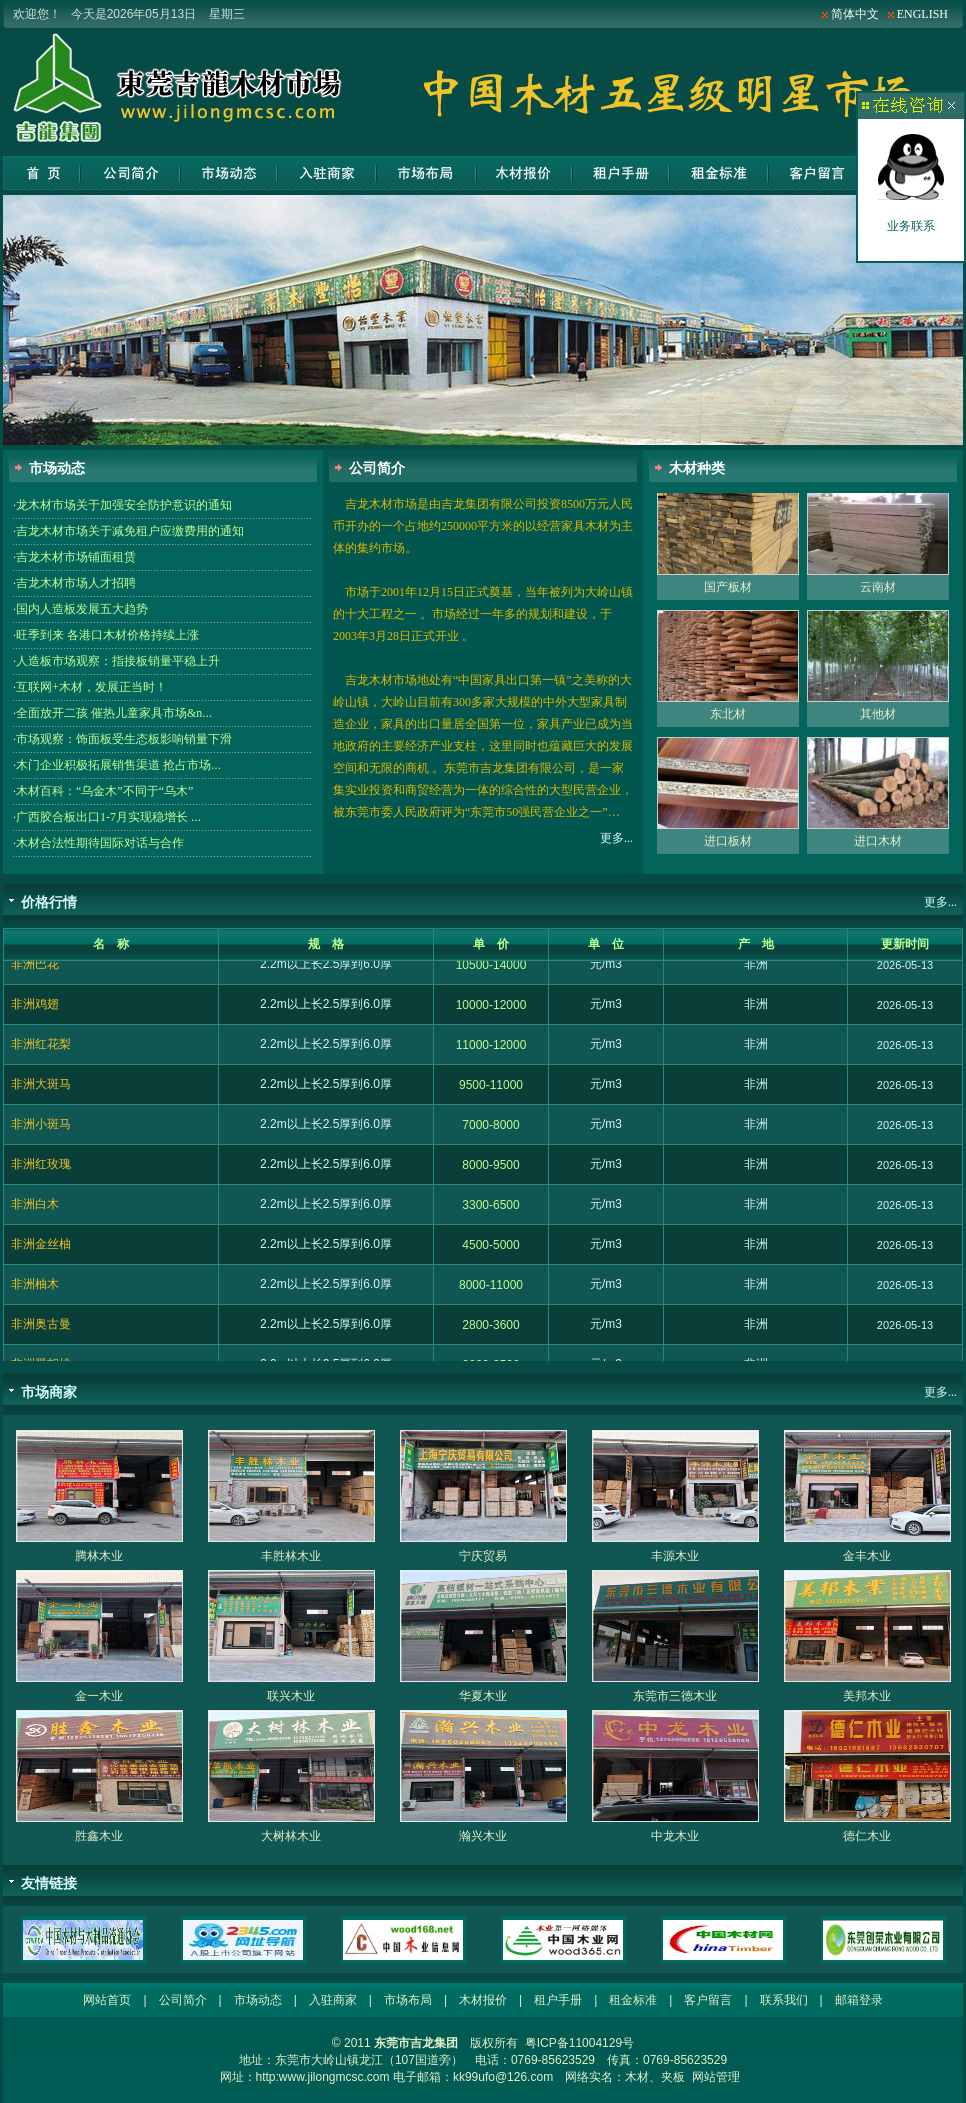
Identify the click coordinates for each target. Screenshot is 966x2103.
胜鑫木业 (99, 1836)
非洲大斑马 (41, 1093)
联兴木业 (291, 1696)
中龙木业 (675, 1836)
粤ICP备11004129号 (579, 2043)
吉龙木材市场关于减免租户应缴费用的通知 (130, 531)
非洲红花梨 (41, 1053)
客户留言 (816, 173)
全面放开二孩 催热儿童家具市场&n (114, 713)
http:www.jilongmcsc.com (323, 2077)
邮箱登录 (859, 2000)
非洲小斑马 (41, 1133)
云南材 (878, 596)
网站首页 (41, 173)
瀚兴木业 (483, 1836)
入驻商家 (326, 173)
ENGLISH (922, 14)
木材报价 (524, 173)
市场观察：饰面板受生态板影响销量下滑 (124, 739)
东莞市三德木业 (675, 1696)
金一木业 (99, 1696)
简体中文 (855, 14)
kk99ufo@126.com (503, 2077)
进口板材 (728, 850)
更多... (616, 838)
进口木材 (878, 850)
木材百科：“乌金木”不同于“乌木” (104, 791)
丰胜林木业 (291, 1556)
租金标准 (718, 173)
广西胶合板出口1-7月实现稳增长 (108, 817)
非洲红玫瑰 (41, 1173)
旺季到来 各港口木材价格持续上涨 (107, 635)
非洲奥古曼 (41, 1333)
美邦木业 (867, 1696)
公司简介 (130, 173)
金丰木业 (867, 1556)
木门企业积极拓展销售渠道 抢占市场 (118, 765)
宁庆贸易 (483, 1556)
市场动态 (229, 173)
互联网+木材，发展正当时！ (91, 687)
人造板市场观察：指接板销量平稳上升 (118, 661)
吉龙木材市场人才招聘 (76, 583)
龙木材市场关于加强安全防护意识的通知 (124, 505)
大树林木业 (291, 1836)
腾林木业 (99, 1556)
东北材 (728, 723)
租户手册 (620, 173)
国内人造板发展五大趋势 (82, 609)
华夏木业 (483, 1696)
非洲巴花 (35, 973)
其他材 (878, 723)
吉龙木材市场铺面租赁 (76, 557)
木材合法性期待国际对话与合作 (100, 843)
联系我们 (784, 2000)
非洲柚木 (35, 1293)
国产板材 (728, 596)
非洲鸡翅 (35, 1013)
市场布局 (426, 173)
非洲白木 (35, 1213)
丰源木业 (675, 1556)
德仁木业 (867, 1836)
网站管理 (716, 2077)
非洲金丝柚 (41, 1253)
